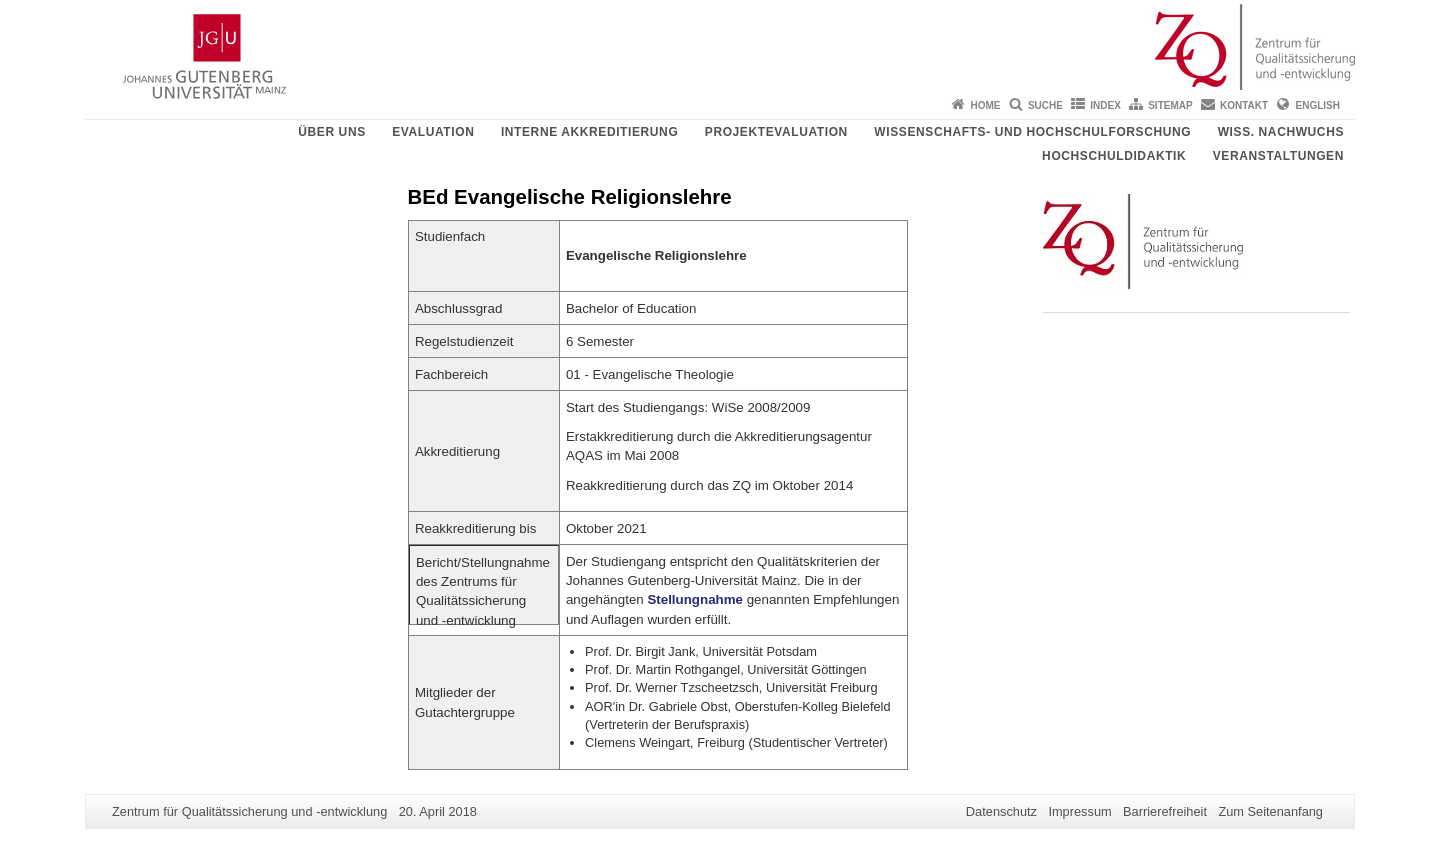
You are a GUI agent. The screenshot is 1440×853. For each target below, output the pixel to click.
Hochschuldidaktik (1114, 156)
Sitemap (1170, 105)
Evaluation (433, 132)
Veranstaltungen (1278, 156)
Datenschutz (1001, 811)
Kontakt (1244, 105)
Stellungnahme (695, 599)
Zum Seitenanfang (1270, 811)
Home (986, 105)
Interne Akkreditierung (589, 132)
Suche (1045, 105)
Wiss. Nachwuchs (1281, 132)
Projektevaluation (776, 132)
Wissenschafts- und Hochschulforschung (1032, 132)
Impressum (1079, 811)
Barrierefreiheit (1165, 811)
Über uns (331, 132)
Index (1105, 105)
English (1318, 105)
